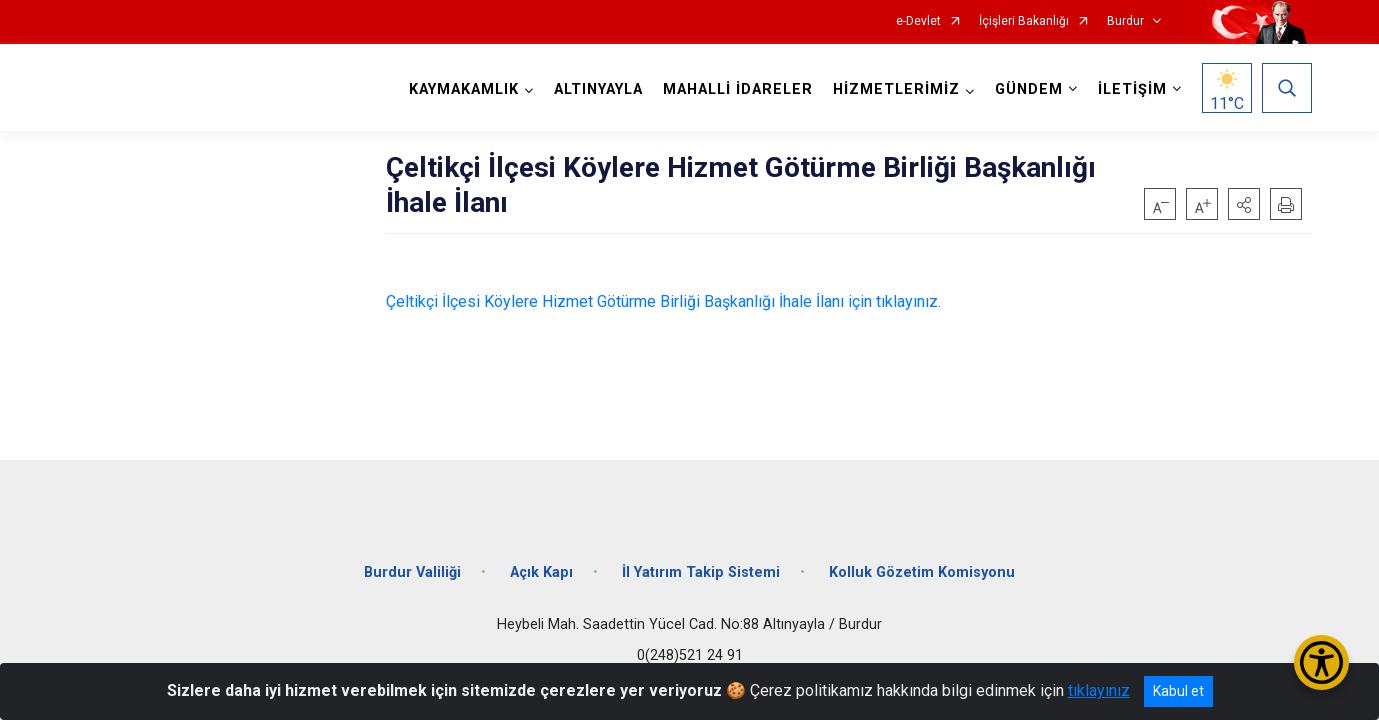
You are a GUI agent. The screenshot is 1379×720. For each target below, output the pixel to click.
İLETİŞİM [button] (1132, 89)
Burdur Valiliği (412, 572)
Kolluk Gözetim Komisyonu (922, 572)
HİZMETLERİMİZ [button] (896, 89)
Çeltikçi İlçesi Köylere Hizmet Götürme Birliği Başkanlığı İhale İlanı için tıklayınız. (663, 301)
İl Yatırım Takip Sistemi (701, 572)
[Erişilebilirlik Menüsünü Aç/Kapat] (1321, 662)
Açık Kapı (541, 572)
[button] (1244, 204)
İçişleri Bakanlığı (1024, 21)
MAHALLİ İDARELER (738, 89)
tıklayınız (1099, 690)
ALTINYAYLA (598, 89)
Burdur (1125, 21)
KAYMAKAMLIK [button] (464, 89)
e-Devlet (918, 21)
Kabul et (1178, 691)
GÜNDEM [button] (1029, 89)
